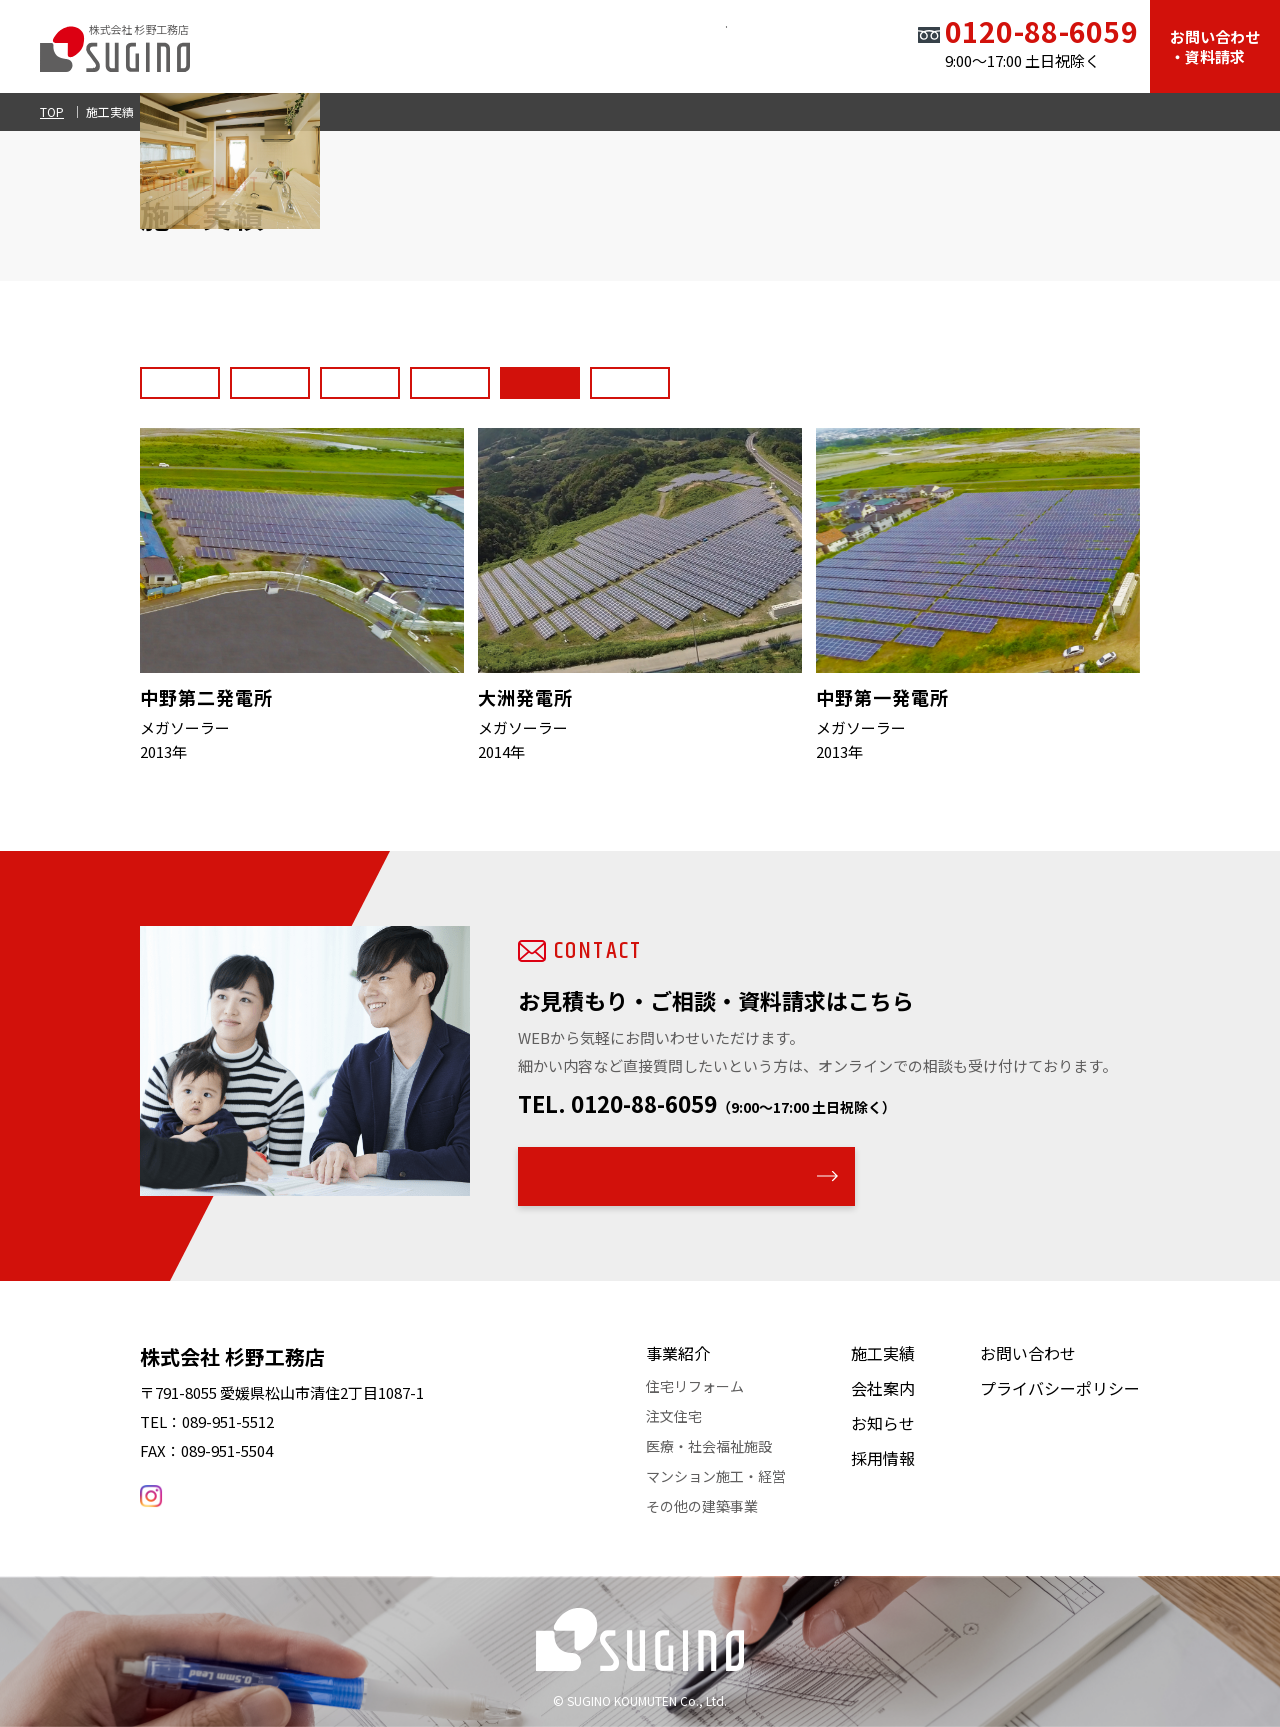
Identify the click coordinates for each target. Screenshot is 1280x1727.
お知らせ (728, 44)
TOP (344, 44)
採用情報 (824, 44)
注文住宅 (674, 1416)
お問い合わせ (1028, 1353)
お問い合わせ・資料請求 (1215, 46)
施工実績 (536, 44)
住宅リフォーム (695, 1386)
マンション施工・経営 (716, 1476)
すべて (180, 377)
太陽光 (752, 377)
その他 (842, 377)
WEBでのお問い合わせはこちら (674, 1176)
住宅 (270, 377)
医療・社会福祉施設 (399, 377)
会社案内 (632, 44)
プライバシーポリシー (1060, 1388)
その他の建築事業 (702, 1506)
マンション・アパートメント (595, 377)
